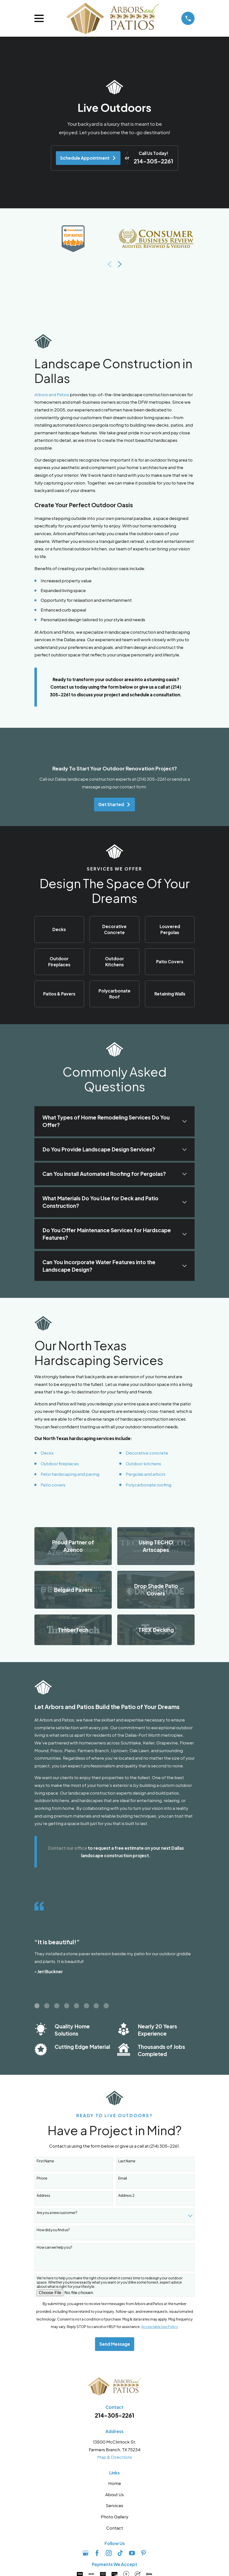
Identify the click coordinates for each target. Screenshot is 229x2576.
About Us (114, 2494)
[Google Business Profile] (86, 2553)
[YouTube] (132, 2553)
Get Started (114, 804)
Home (114, 2483)
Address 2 (126, 2195)
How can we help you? (54, 2247)
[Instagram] (109, 2553)
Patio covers (53, 1484)
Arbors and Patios (51, 394)
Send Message (114, 2344)
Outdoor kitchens (143, 1463)
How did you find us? (53, 2230)
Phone (42, 2178)
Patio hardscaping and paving (70, 1474)
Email (122, 2178)
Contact (114, 2528)
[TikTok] (120, 2553)
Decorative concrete (147, 1453)
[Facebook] (97, 2553)
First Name (45, 2161)
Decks (47, 1453)
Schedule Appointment (88, 158)
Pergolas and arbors (145, 1474)
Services (114, 2505)
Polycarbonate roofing (148, 1484)
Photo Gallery (114, 2516)
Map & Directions (114, 2457)
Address (43, 2195)
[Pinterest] (143, 2553)
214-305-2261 (153, 161)
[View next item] (120, 264)
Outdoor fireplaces (60, 1463)
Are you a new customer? (57, 2212)
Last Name (126, 2161)
